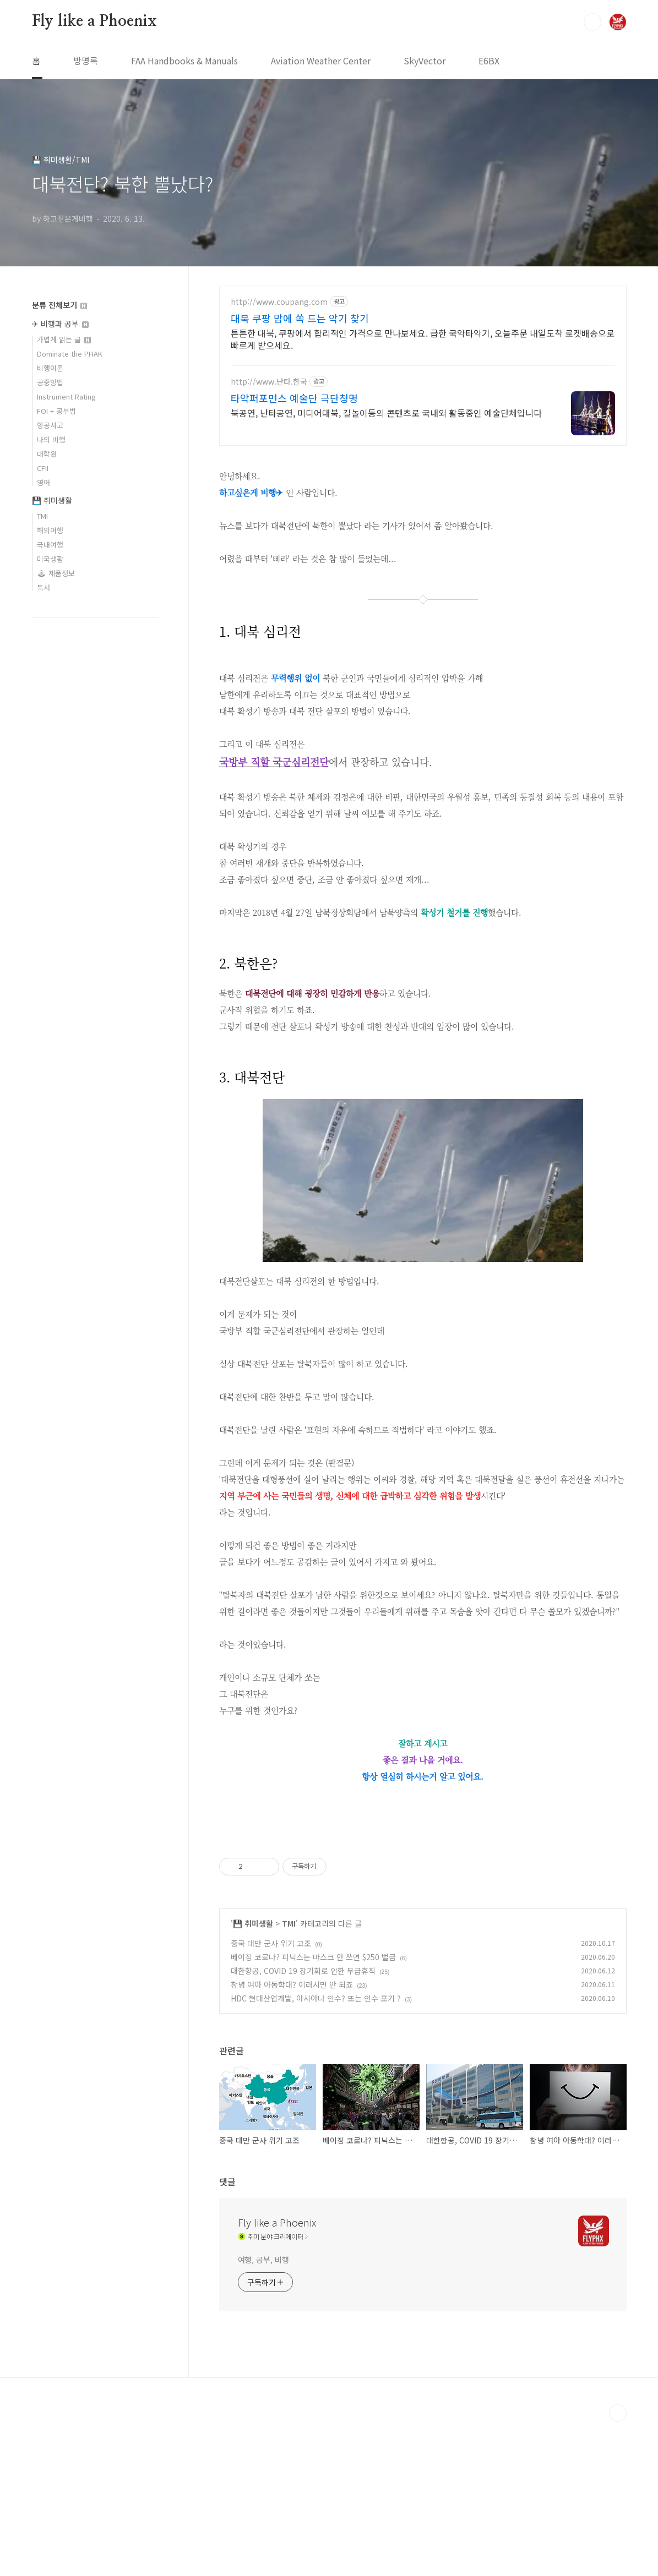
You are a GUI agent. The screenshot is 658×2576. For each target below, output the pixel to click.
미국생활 (50, 559)
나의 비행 (51, 439)
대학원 (47, 454)
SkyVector (424, 60)
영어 (43, 482)
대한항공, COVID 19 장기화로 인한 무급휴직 (303, 2124)
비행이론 (50, 368)
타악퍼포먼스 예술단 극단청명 (294, 397)
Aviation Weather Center (321, 60)
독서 (43, 587)
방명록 (85, 60)
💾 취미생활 (253, 2077)
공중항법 (50, 382)
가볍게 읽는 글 (64, 339)
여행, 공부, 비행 (263, 2413)
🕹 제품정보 (56, 573)
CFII (42, 468)
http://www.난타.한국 (269, 381)
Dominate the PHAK (69, 353)
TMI (289, 2077)
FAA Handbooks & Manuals (184, 60)
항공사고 (50, 425)
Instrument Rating (66, 396)
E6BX (488, 60)
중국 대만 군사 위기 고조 (271, 2097)
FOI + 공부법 (56, 411)
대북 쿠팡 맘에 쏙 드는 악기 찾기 (300, 318)
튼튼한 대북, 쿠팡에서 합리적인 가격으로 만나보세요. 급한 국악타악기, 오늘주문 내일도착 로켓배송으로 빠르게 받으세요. (423, 338)
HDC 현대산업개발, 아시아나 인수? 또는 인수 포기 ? (316, 2152)
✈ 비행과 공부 (60, 323)
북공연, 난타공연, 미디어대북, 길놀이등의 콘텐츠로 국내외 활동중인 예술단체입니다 (386, 412)
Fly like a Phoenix (94, 21)
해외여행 (50, 530)
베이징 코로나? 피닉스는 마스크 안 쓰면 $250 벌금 (313, 2110)
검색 (592, 22)
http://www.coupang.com (279, 302)
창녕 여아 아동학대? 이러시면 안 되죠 (292, 2138)
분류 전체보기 (59, 304)
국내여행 (50, 544)
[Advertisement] (423, 1906)
